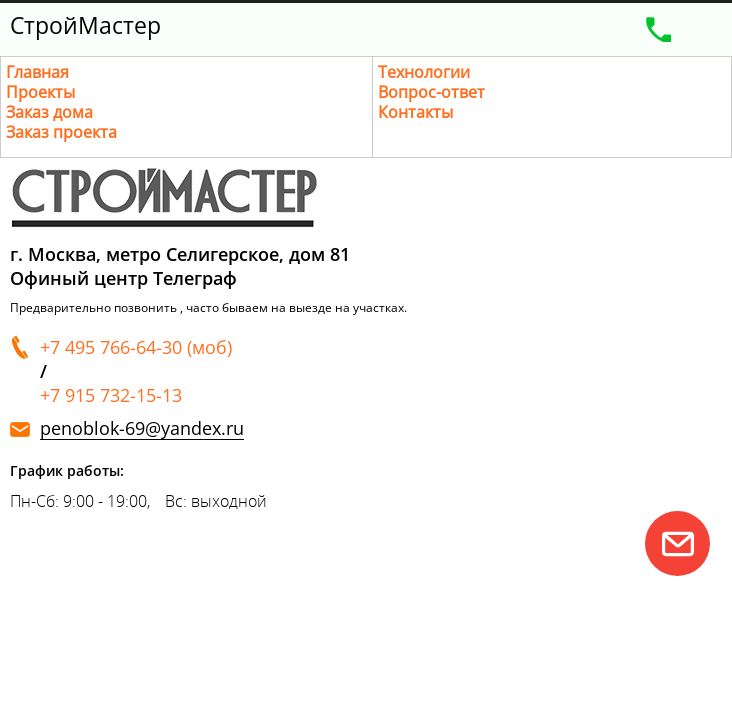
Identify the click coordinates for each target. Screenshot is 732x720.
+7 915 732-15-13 (111, 395)
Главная (37, 72)
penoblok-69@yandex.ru (142, 428)
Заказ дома (49, 112)
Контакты (415, 112)
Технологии (424, 72)
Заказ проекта (61, 132)
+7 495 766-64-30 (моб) (136, 347)
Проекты (40, 92)
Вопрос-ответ (431, 92)
